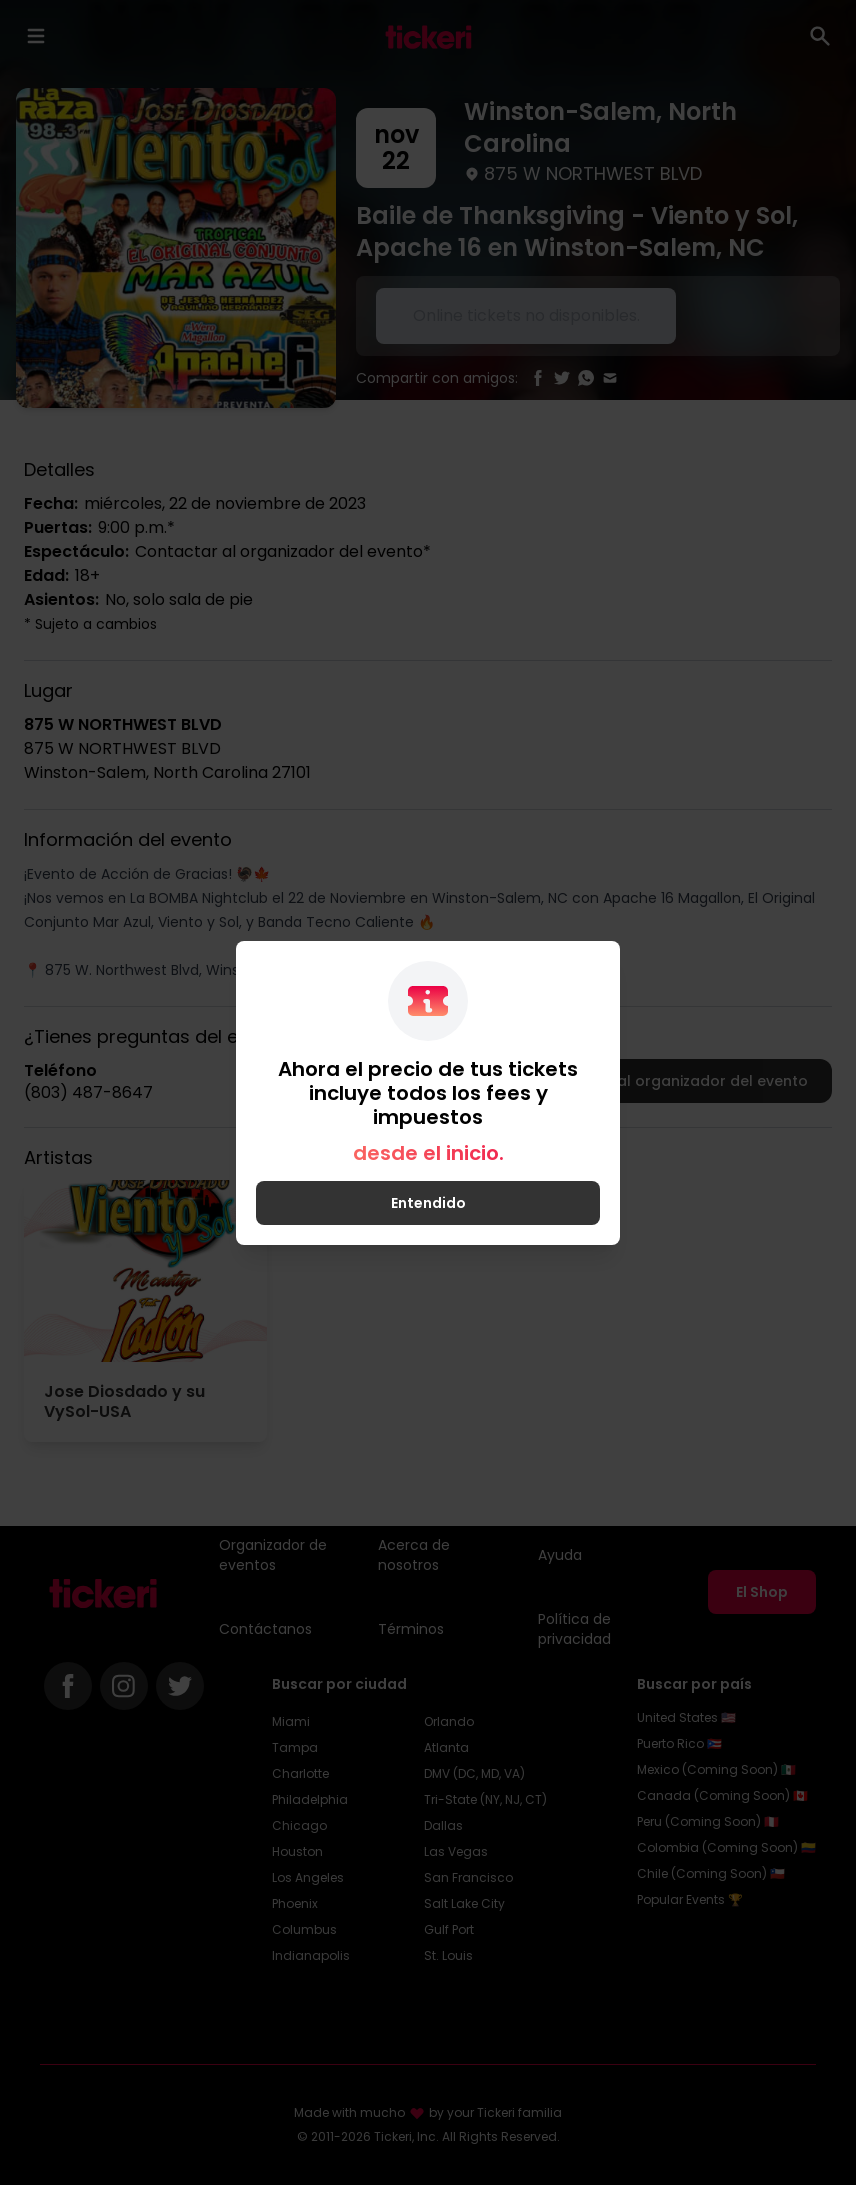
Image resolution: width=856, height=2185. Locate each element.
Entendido (428, 1203)
